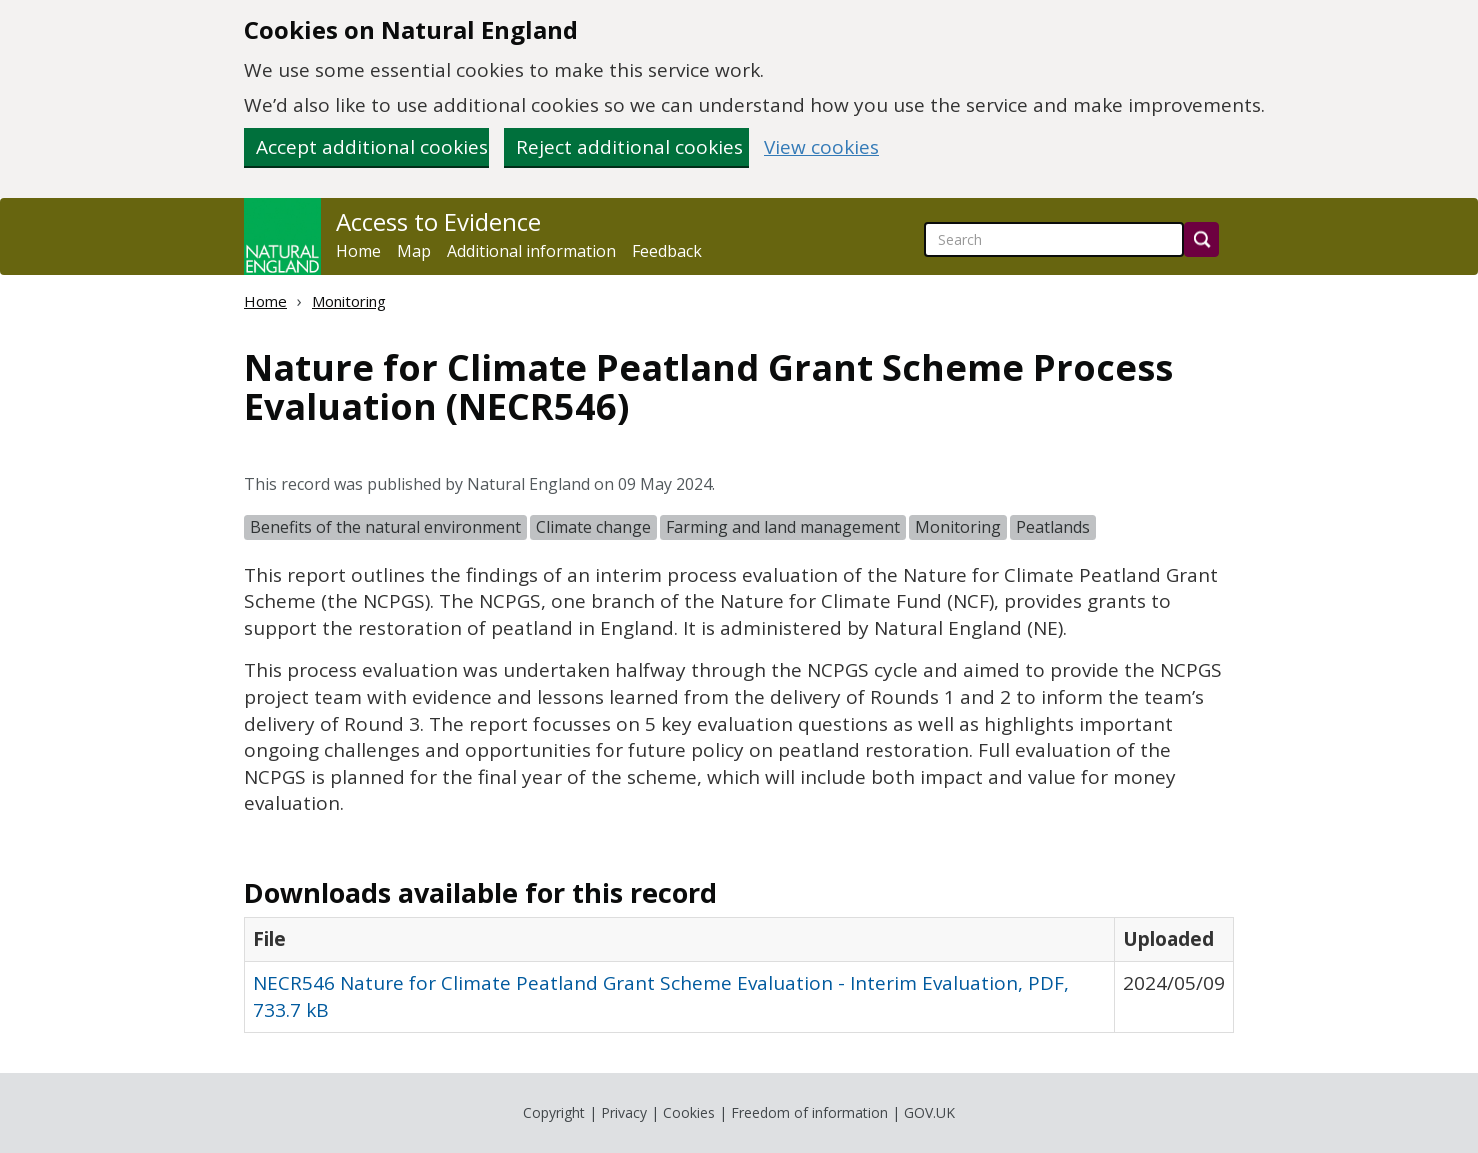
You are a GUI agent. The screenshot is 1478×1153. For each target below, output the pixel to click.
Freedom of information (809, 1112)
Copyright (554, 1112)
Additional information (531, 251)
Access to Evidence (438, 222)
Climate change (593, 527)
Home (358, 251)
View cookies (821, 147)
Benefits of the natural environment (385, 527)
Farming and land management (783, 527)
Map (414, 251)
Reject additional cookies (629, 147)
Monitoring (349, 301)
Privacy (624, 1112)
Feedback (667, 251)
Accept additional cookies (372, 147)
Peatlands (1053, 527)
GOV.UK (929, 1112)
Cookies (689, 1112)
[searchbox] (1054, 239)
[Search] (1201, 239)
